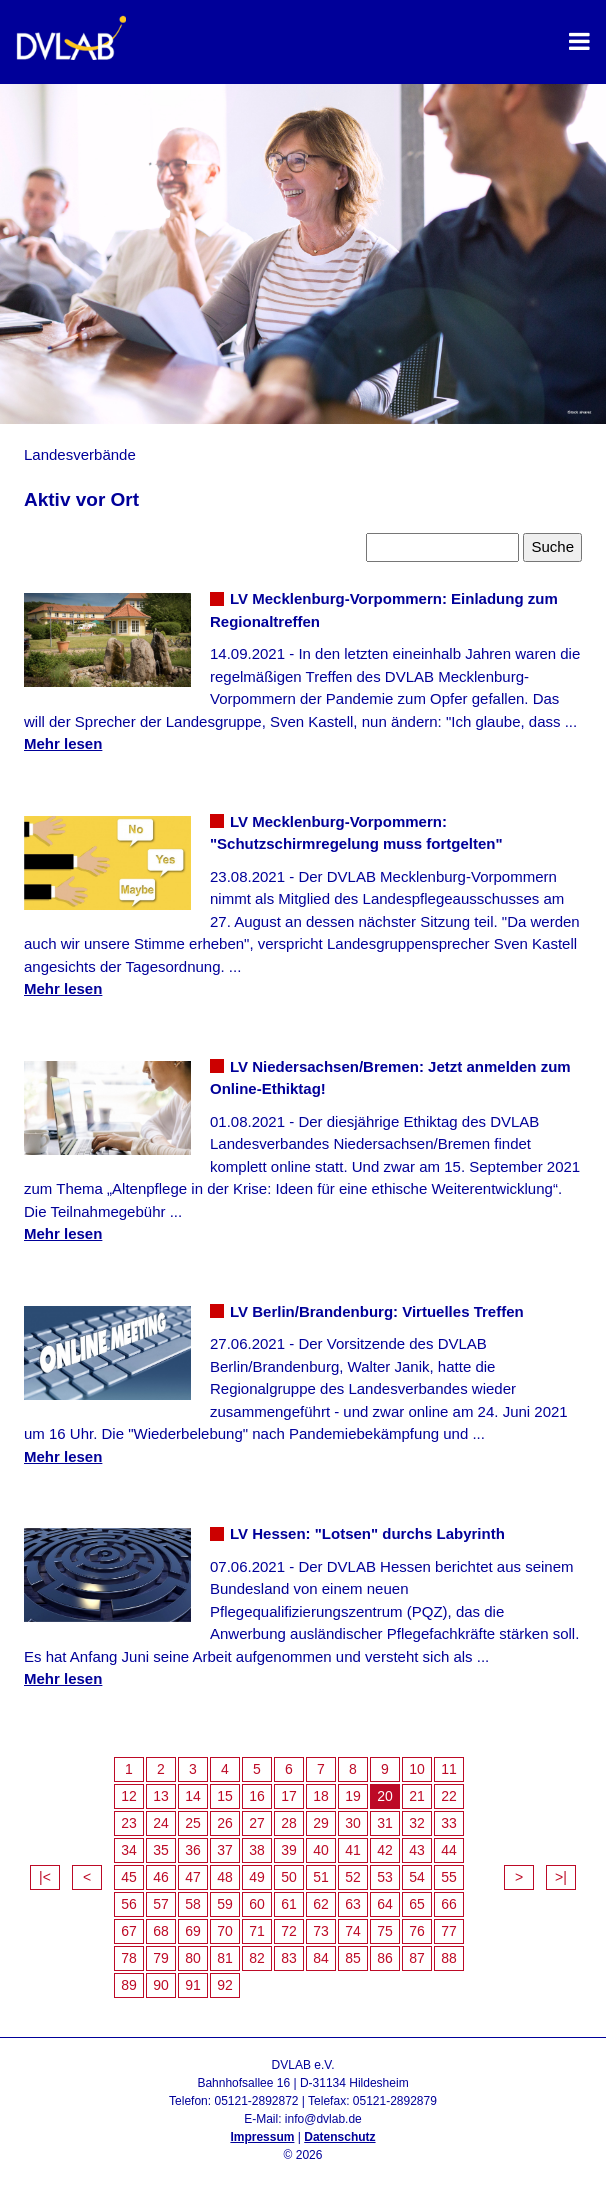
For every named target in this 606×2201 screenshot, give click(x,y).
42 (385, 1850)
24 (161, 1823)
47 (193, 1877)
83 (289, 1958)
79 (161, 1958)
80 (193, 1958)
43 (417, 1850)
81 (225, 1958)
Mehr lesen (63, 743)
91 (193, 1985)
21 (417, 1796)
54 (417, 1877)
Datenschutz (339, 2137)
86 (385, 1958)
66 (449, 1904)
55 (449, 1877)
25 (193, 1823)
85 (353, 1958)
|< (45, 1877)
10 (417, 1769)
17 (289, 1796)
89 (129, 1985)
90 (161, 1985)
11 (449, 1769)
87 (417, 1958)
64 (385, 1904)
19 (353, 1796)
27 (257, 1823)
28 (289, 1823)
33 (449, 1823)
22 (449, 1796)
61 (289, 1904)
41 (353, 1850)
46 (161, 1877)
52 (353, 1877)
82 (257, 1958)
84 (321, 1958)
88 (449, 1958)
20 (385, 1796)
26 (225, 1823)
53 (385, 1877)
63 (353, 1904)
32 (417, 1823)
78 (129, 1958)
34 (129, 1850)
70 (225, 1931)
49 (257, 1877)
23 (129, 1823)
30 (353, 1823)
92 (225, 1985)
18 (321, 1796)
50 (289, 1877)
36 (193, 1850)
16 (257, 1796)
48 (225, 1877)
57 (161, 1904)
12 (129, 1796)
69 (193, 1931)
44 (449, 1850)
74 (353, 1931)
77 (449, 1931)
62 (321, 1904)
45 (129, 1877)
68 (161, 1931)
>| (561, 1877)
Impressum (262, 2137)
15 (225, 1796)
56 (129, 1904)
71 (257, 1931)
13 (161, 1796)
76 (417, 1931)
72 (289, 1931)
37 (225, 1850)
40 (321, 1850)
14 (193, 1796)
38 (257, 1850)
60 (257, 1904)
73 (321, 1931)
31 (385, 1823)
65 (417, 1904)
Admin (302, 2173)
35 (161, 1850)
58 (193, 1904)
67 (129, 1931)
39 (289, 1850)
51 (321, 1877)
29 (321, 1823)
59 (225, 1904)
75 (385, 1931)
